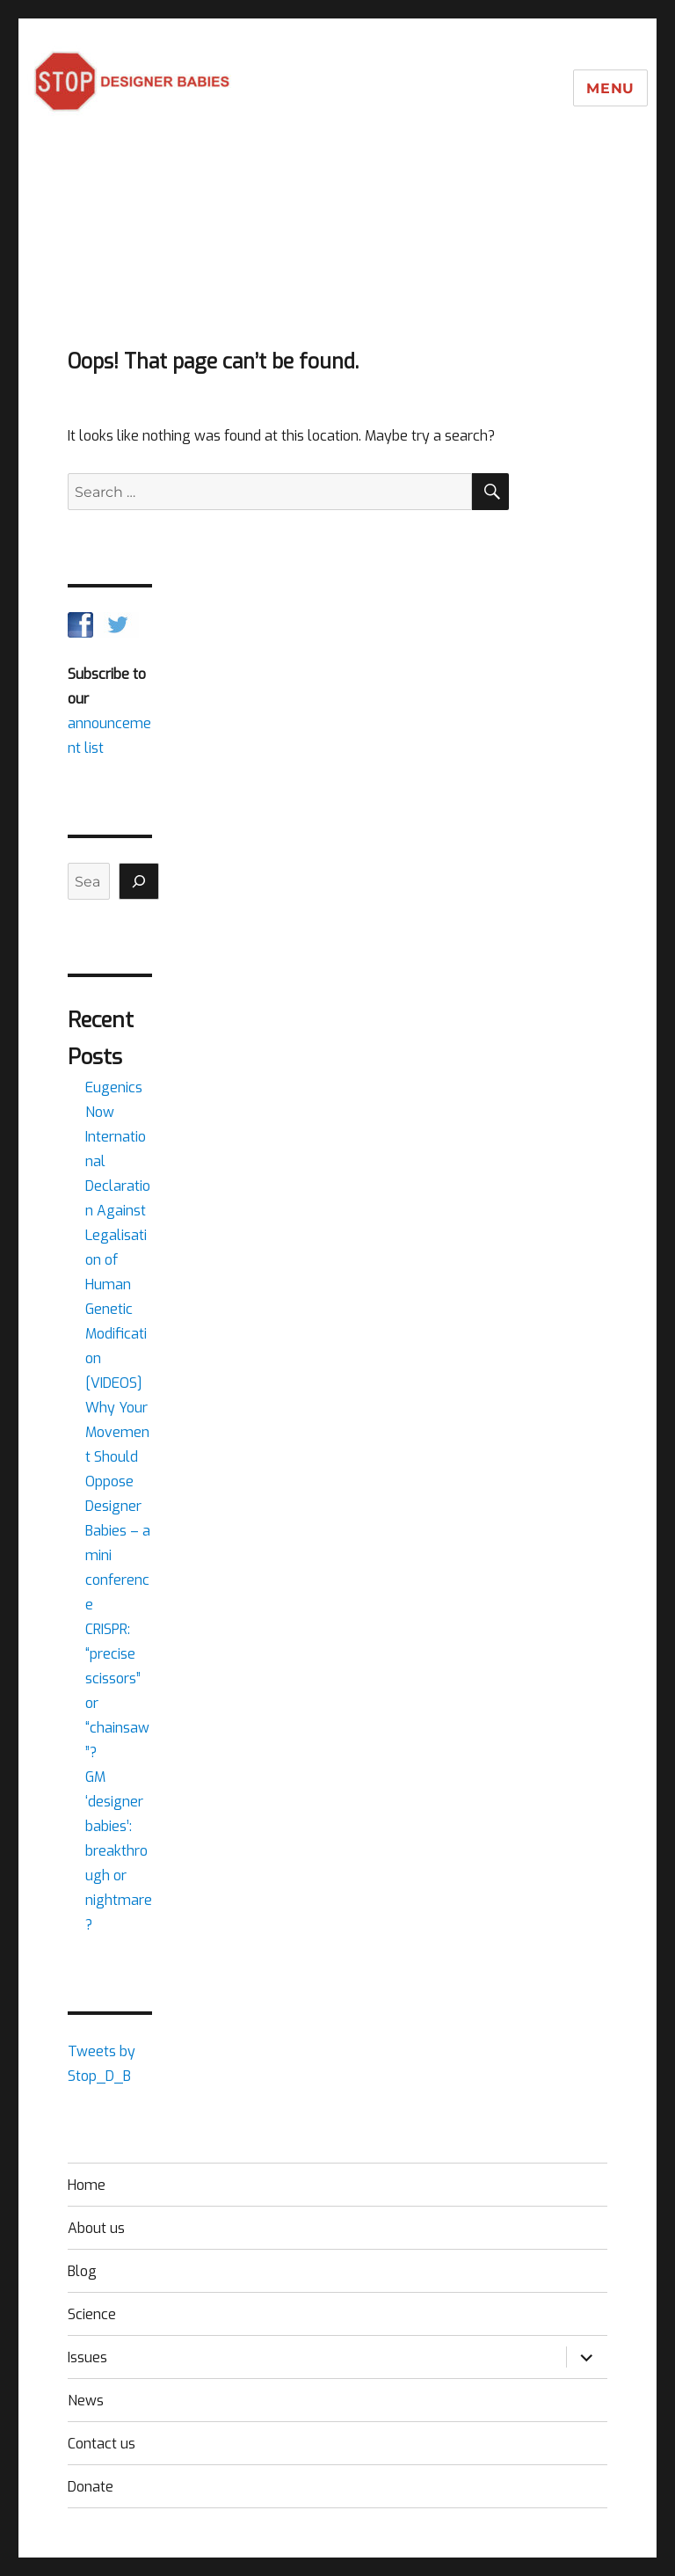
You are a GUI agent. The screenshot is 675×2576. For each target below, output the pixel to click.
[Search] (139, 881)
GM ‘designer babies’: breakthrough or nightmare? (118, 1851)
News (86, 2400)
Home (86, 2185)
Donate (90, 2486)
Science (92, 2314)
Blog (82, 2271)
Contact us (101, 2443)
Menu (610, 88)
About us (96, 2228)
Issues (87, 2357)
